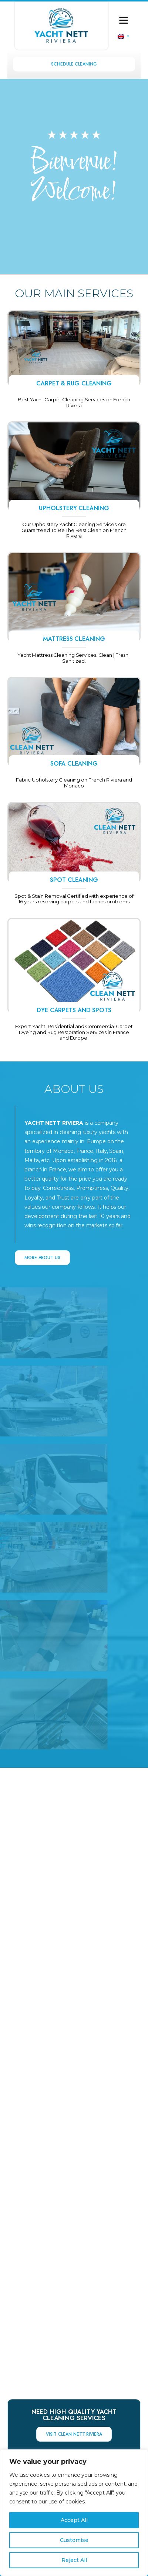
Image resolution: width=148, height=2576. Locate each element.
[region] (74, 2512)
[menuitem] (123, 36)
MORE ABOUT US (42, 1257)
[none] (123, 36)
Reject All (74, 2560)
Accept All (74, 2520)
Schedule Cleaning (74, 64)
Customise (74, 2540)
